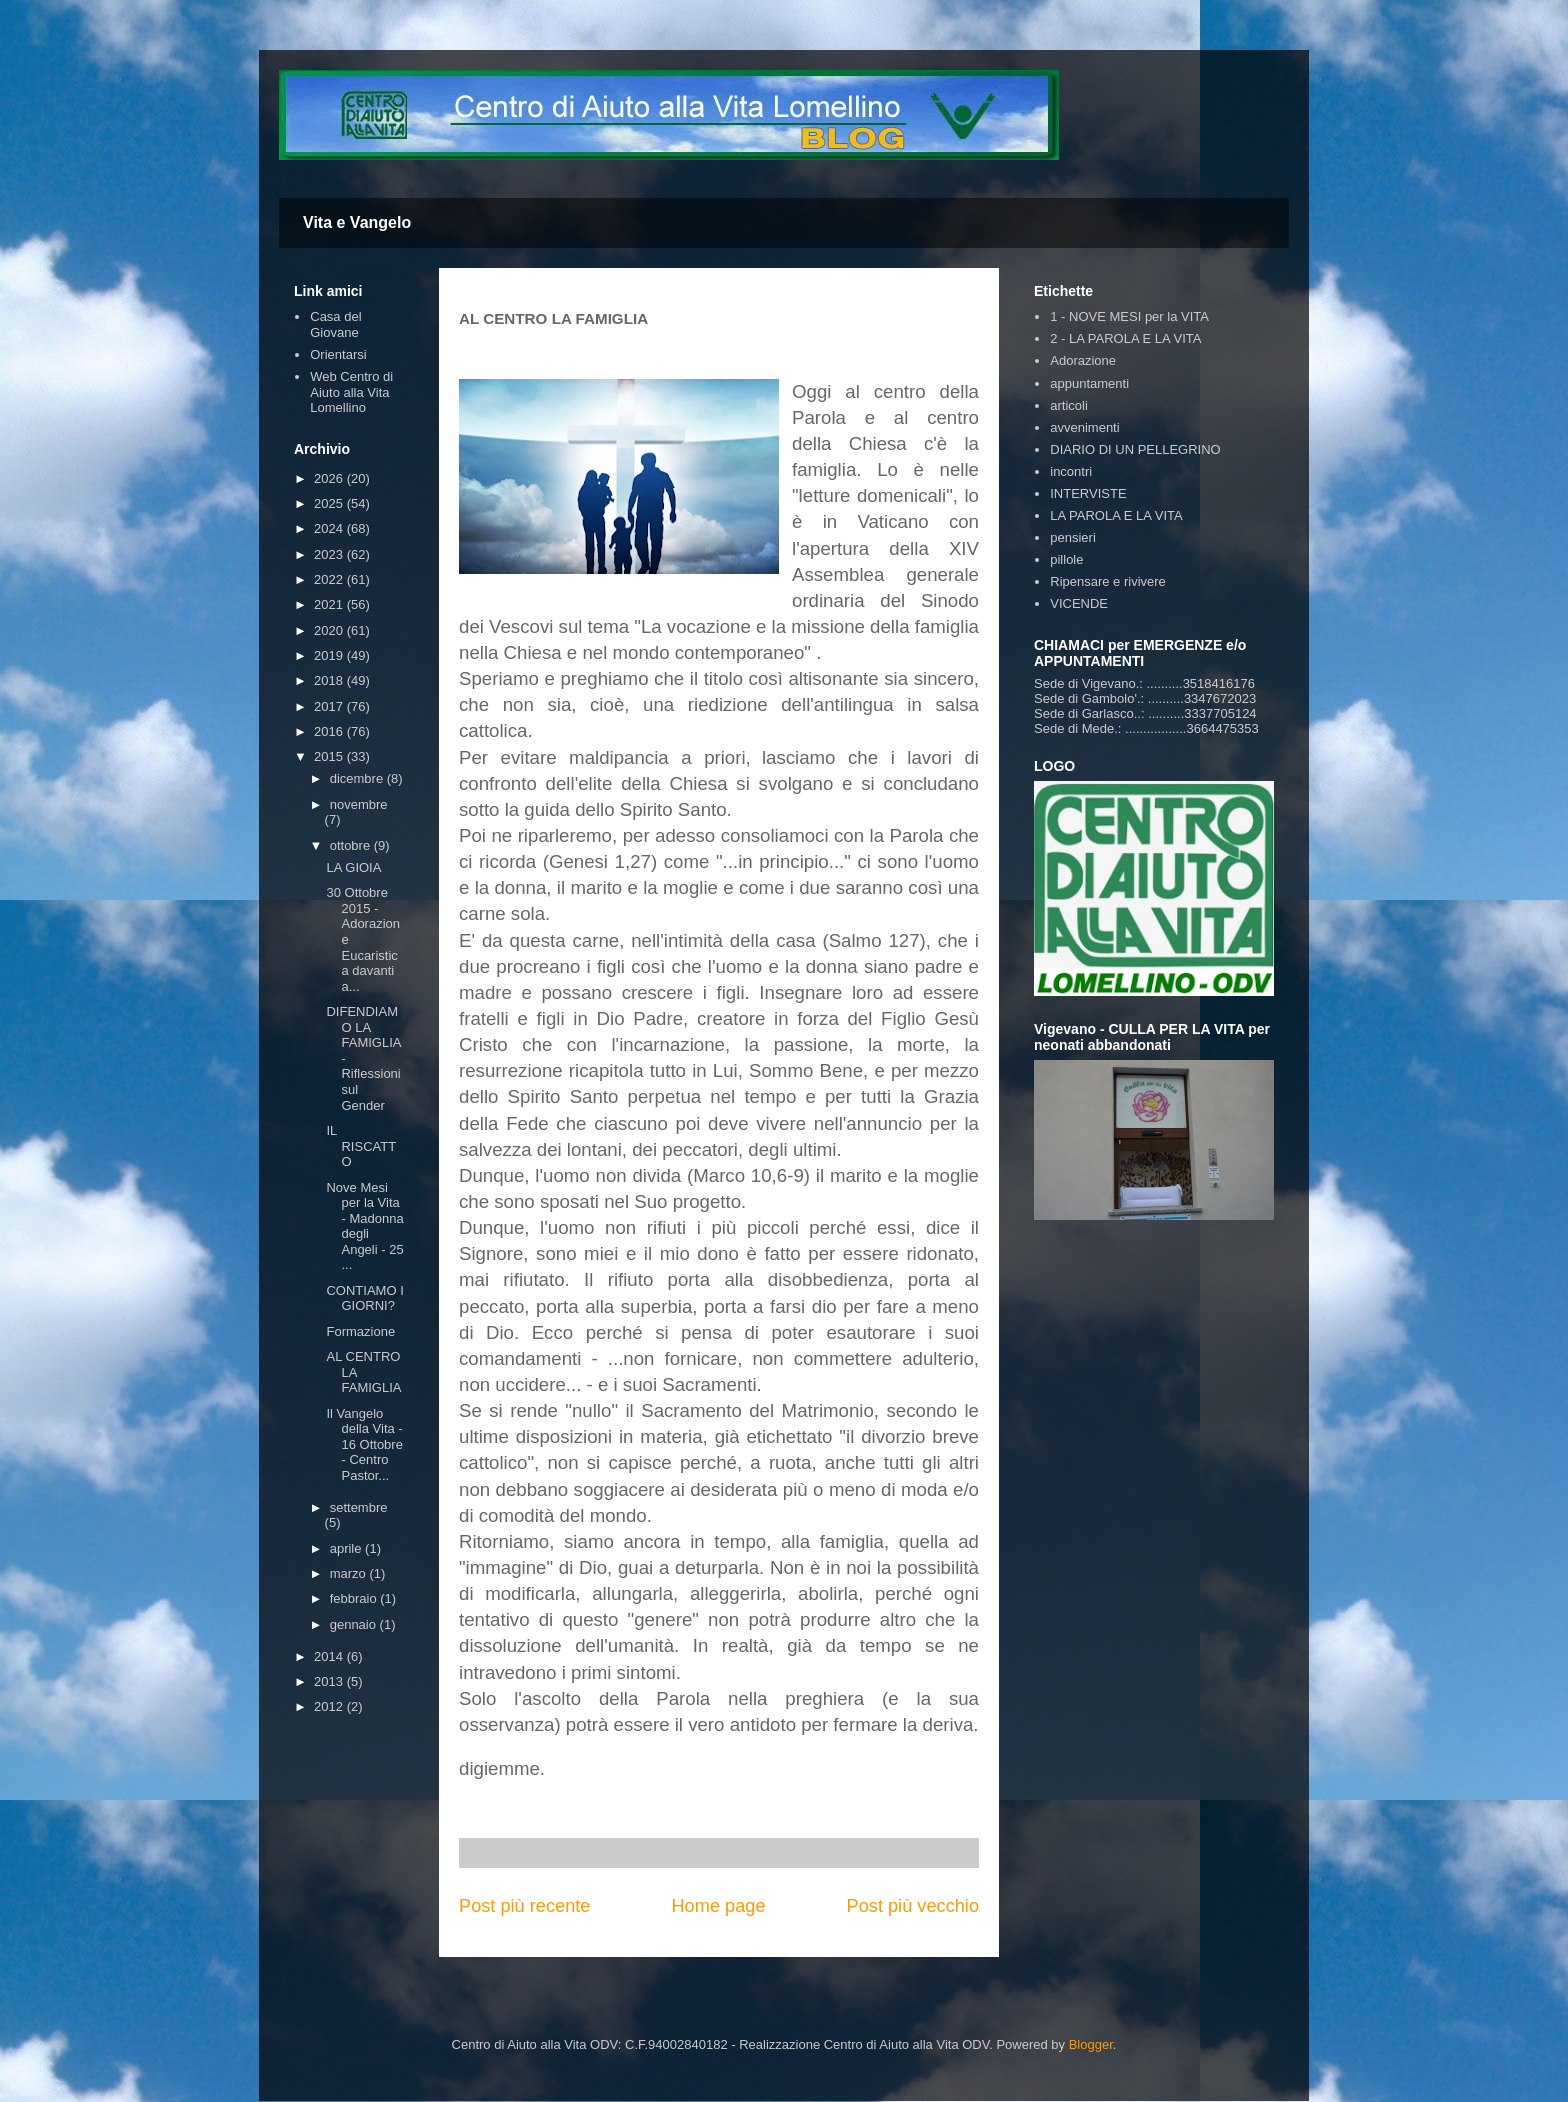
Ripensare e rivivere (1108, 581)
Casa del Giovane (335, 324)
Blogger (1091, 2044)
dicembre (358, 778)
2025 (330, 503)
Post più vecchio (913, 1906)
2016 (330, 731)
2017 (330, 706)
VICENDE (1079, 603)
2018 (330, 680)
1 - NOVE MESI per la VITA (1129, 316)
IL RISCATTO (361, 1146)
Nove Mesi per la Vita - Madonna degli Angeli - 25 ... (364, 1226)
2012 (330, 1706)
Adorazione (1083, 360)
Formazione (360, 1331)
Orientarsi (338, 354)
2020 (330, 630)
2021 (330, 604)
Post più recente (524, 1906)
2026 (330, 478)
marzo (350, 1573)
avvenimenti (1084, 427)
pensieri (1073, 537)
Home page (718, 1906)
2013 (330, 1681)
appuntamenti (1089, 383)
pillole (1066, 559)
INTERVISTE (1088, 493)
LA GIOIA (353, 867)
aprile (347, 1548)
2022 (330, 579)
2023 (330, 554)
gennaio (355, 1624)
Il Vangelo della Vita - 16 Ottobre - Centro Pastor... (364, 1444)
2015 (330, 756)
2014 (330, 1656)
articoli (1069, 405)
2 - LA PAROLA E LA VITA (1125, 338)
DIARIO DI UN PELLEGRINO (1135, 449)
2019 (330, 655)
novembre (359, 804)
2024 (330, 528)
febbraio (355, 1598)
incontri (1071, 471)
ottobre (352, 845)
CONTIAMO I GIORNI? (364, 1298)
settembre (359, 1507)
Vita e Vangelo (357, 222)
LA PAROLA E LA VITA (1116, 515)
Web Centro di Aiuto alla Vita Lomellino (351, 392)
